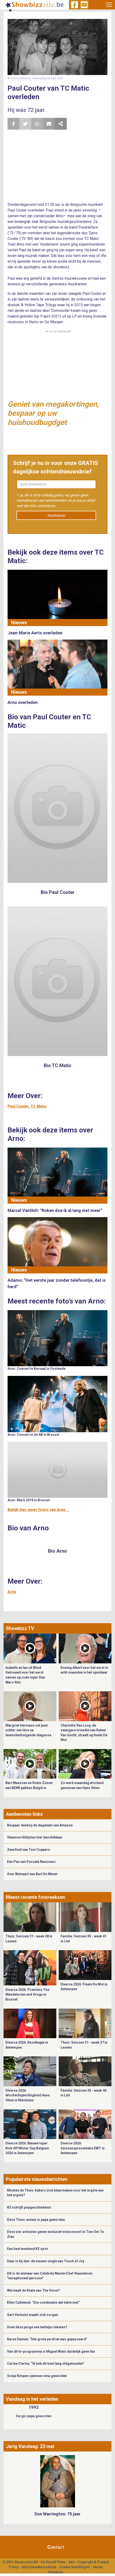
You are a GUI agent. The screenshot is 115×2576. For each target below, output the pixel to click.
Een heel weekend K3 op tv (27, 2249)
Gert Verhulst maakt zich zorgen (32, 2315)
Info (72, 2562)
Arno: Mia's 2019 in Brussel (29, 1500)
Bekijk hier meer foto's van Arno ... (38, 1509)
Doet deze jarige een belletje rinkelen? (37, 2327)
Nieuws (19, 622)
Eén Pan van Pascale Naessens (31, 1862)
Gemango (55, 2572)
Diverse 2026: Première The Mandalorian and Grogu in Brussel (27, 1994)
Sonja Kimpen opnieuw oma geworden (37, 2376)
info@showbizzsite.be (39, 2567)
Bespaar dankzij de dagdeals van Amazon (40, 1825)
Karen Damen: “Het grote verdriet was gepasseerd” (47, 2339)
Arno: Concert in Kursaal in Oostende (37, 1368)
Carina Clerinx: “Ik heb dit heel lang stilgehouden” (45, 2363)
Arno (12, 1592)
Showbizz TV (20, 1628)
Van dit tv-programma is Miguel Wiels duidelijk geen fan (51, 2351)
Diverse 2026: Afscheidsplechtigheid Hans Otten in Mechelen (27, 2095)
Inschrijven (56, 515)
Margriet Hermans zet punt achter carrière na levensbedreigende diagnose (28, 1730)
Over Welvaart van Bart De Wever (32, 1874)
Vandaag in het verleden (32, 2399)
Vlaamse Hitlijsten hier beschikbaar (35, 1837)
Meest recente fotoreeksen (35, 1897)
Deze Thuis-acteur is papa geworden (36, 2220)
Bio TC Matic (57, 1065)
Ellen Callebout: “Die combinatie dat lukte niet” (43, 2302)
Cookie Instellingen (74, 2567)
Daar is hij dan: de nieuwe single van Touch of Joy (45, 2261)
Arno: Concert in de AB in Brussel (33, 1434)
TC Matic (39, 1106)
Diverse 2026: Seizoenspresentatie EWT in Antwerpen (83, 2148)
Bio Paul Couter (58, 892)
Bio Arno (57, 1551)
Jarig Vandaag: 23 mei (30, 2446)
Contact (55, 2547)
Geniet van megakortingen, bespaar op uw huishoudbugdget (53, 413)
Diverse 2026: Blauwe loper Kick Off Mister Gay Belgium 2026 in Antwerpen (27, 2148)
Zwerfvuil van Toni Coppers (28, 1849)
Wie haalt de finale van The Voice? (33, 2290)
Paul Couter (18, 1106)
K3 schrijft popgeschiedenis (29, 2207)
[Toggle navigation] (109, 5)
